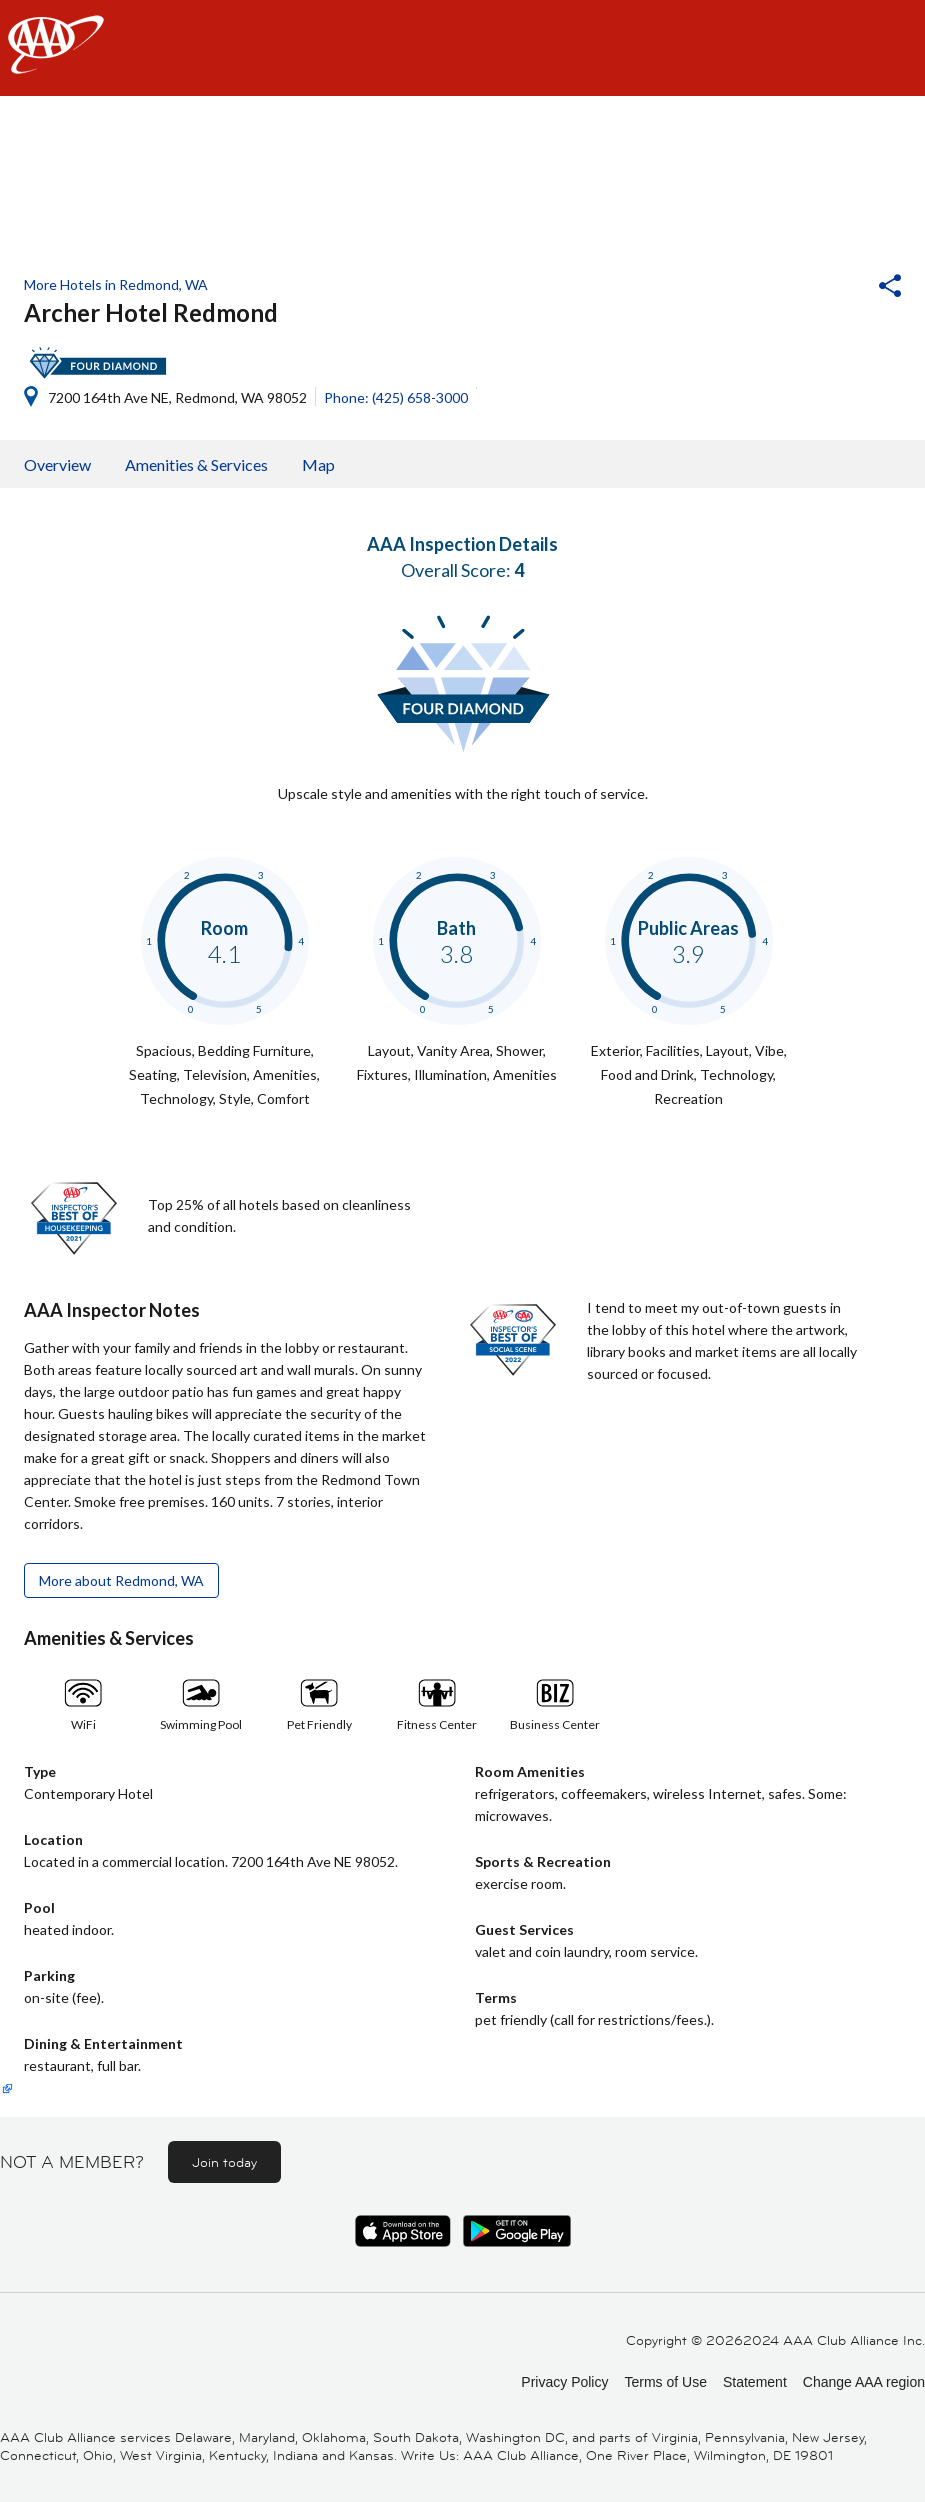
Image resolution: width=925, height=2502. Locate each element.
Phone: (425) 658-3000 (396, 397)
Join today (224, 2162)
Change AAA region (864, 2382)
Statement (755, 2382)
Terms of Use (665, 2382)
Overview (57, 464)
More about (121, 1580)
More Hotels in (116, 284)
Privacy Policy (564, 2382)
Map (318, 464)
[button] (836, 288)
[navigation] (462, 48)
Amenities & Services (196, 464)
